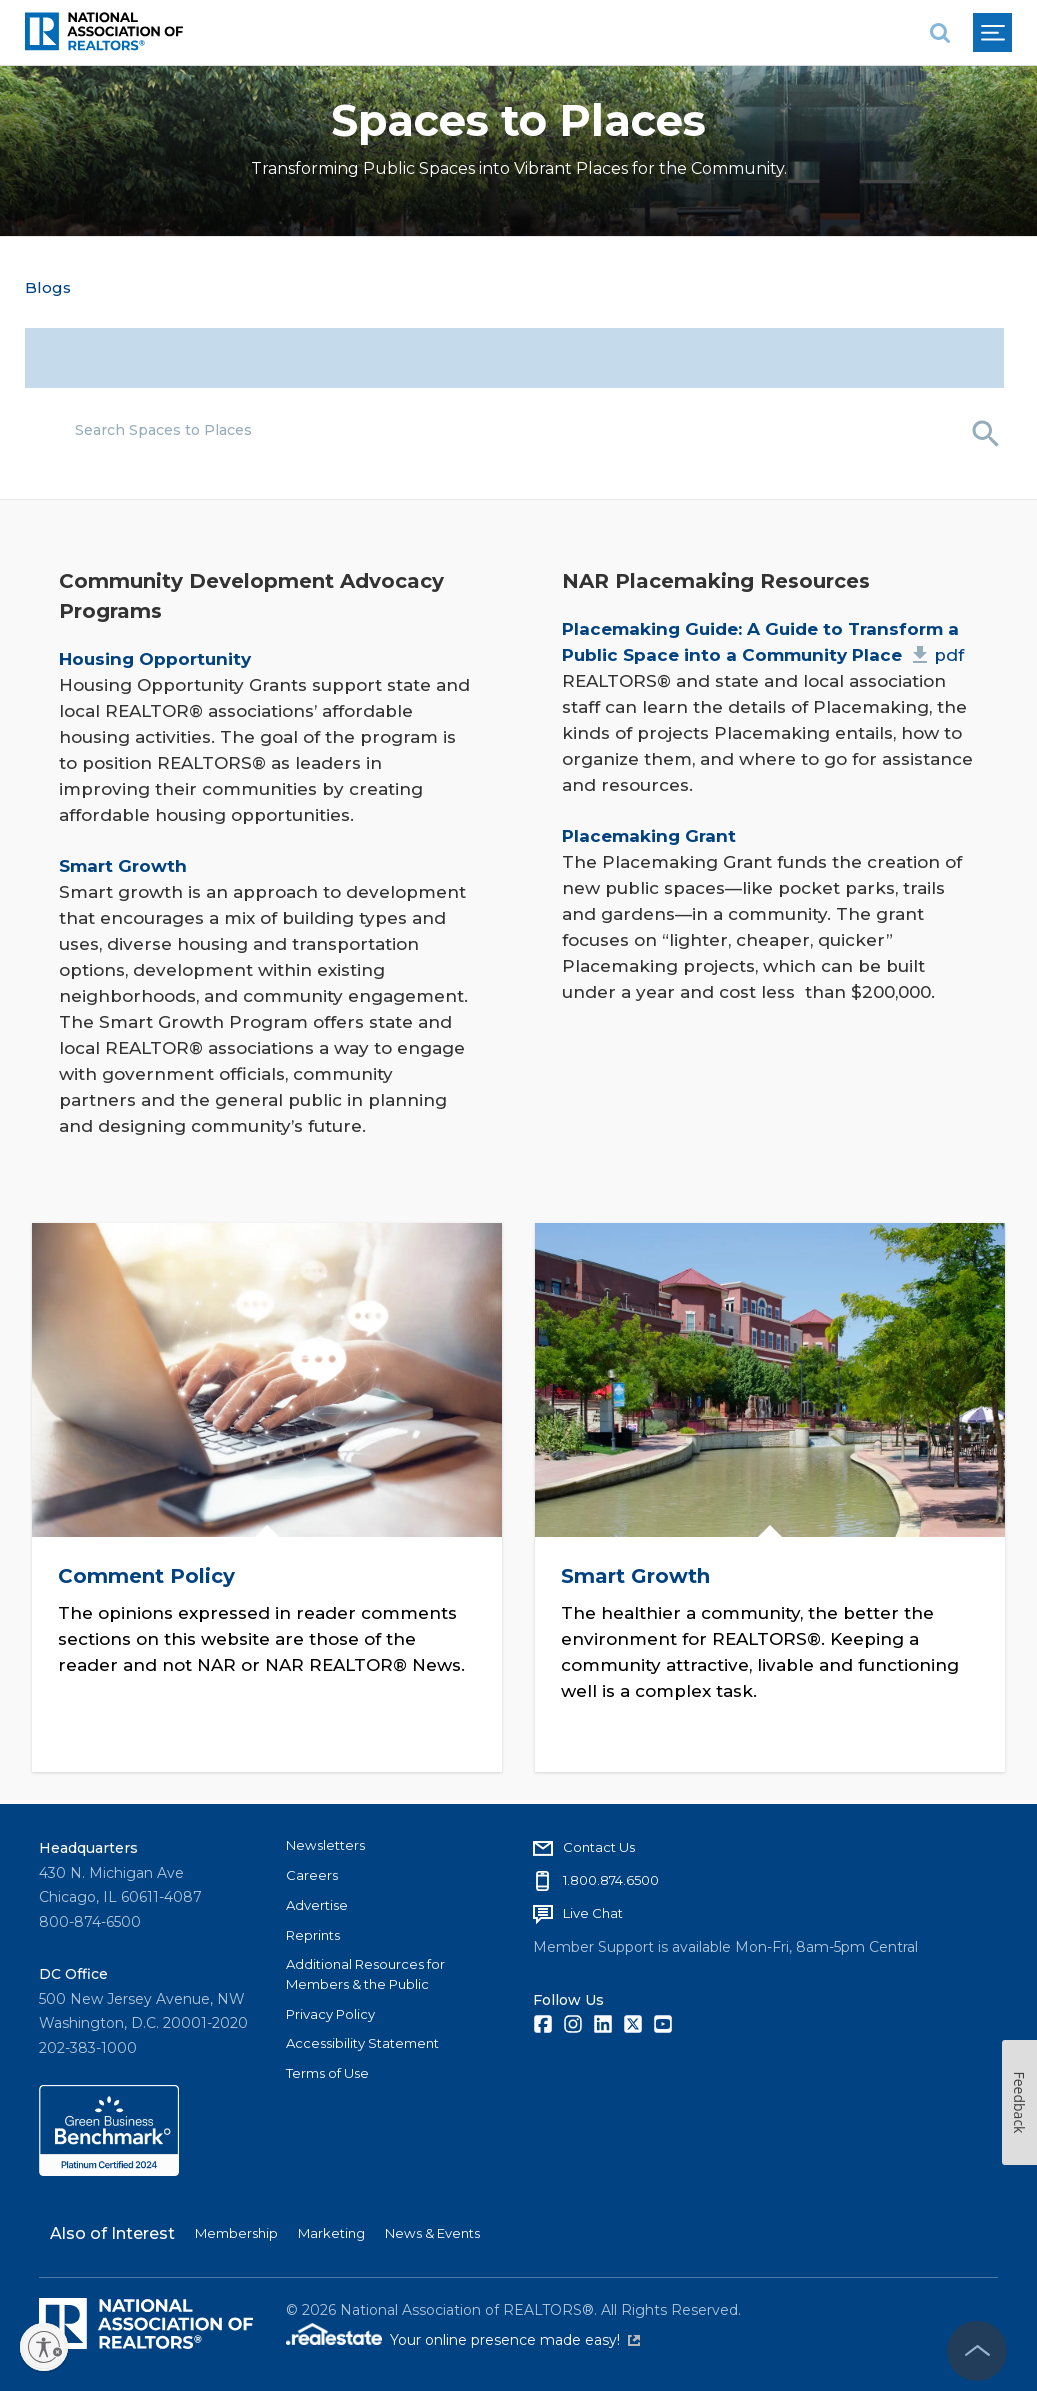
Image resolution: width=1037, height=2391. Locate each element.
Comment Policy (147, 1574)
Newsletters (325, 1843)
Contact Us (599, 1845)
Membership (236, 2231)
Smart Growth (636, 1574)
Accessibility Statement (362, 2041)
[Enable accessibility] (44, 2347)
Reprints (313, 1932)
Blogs (48, 287)
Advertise (317, 1902)
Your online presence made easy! (515, 2338)
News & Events (432, 2231)
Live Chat (593, 1911)
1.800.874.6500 (611, 1878)
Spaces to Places (518, 120)
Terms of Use (327, 2071)
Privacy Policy (330, 2011)
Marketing (331, 2231)
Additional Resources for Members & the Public (365, 1972)
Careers (312, 1873)
